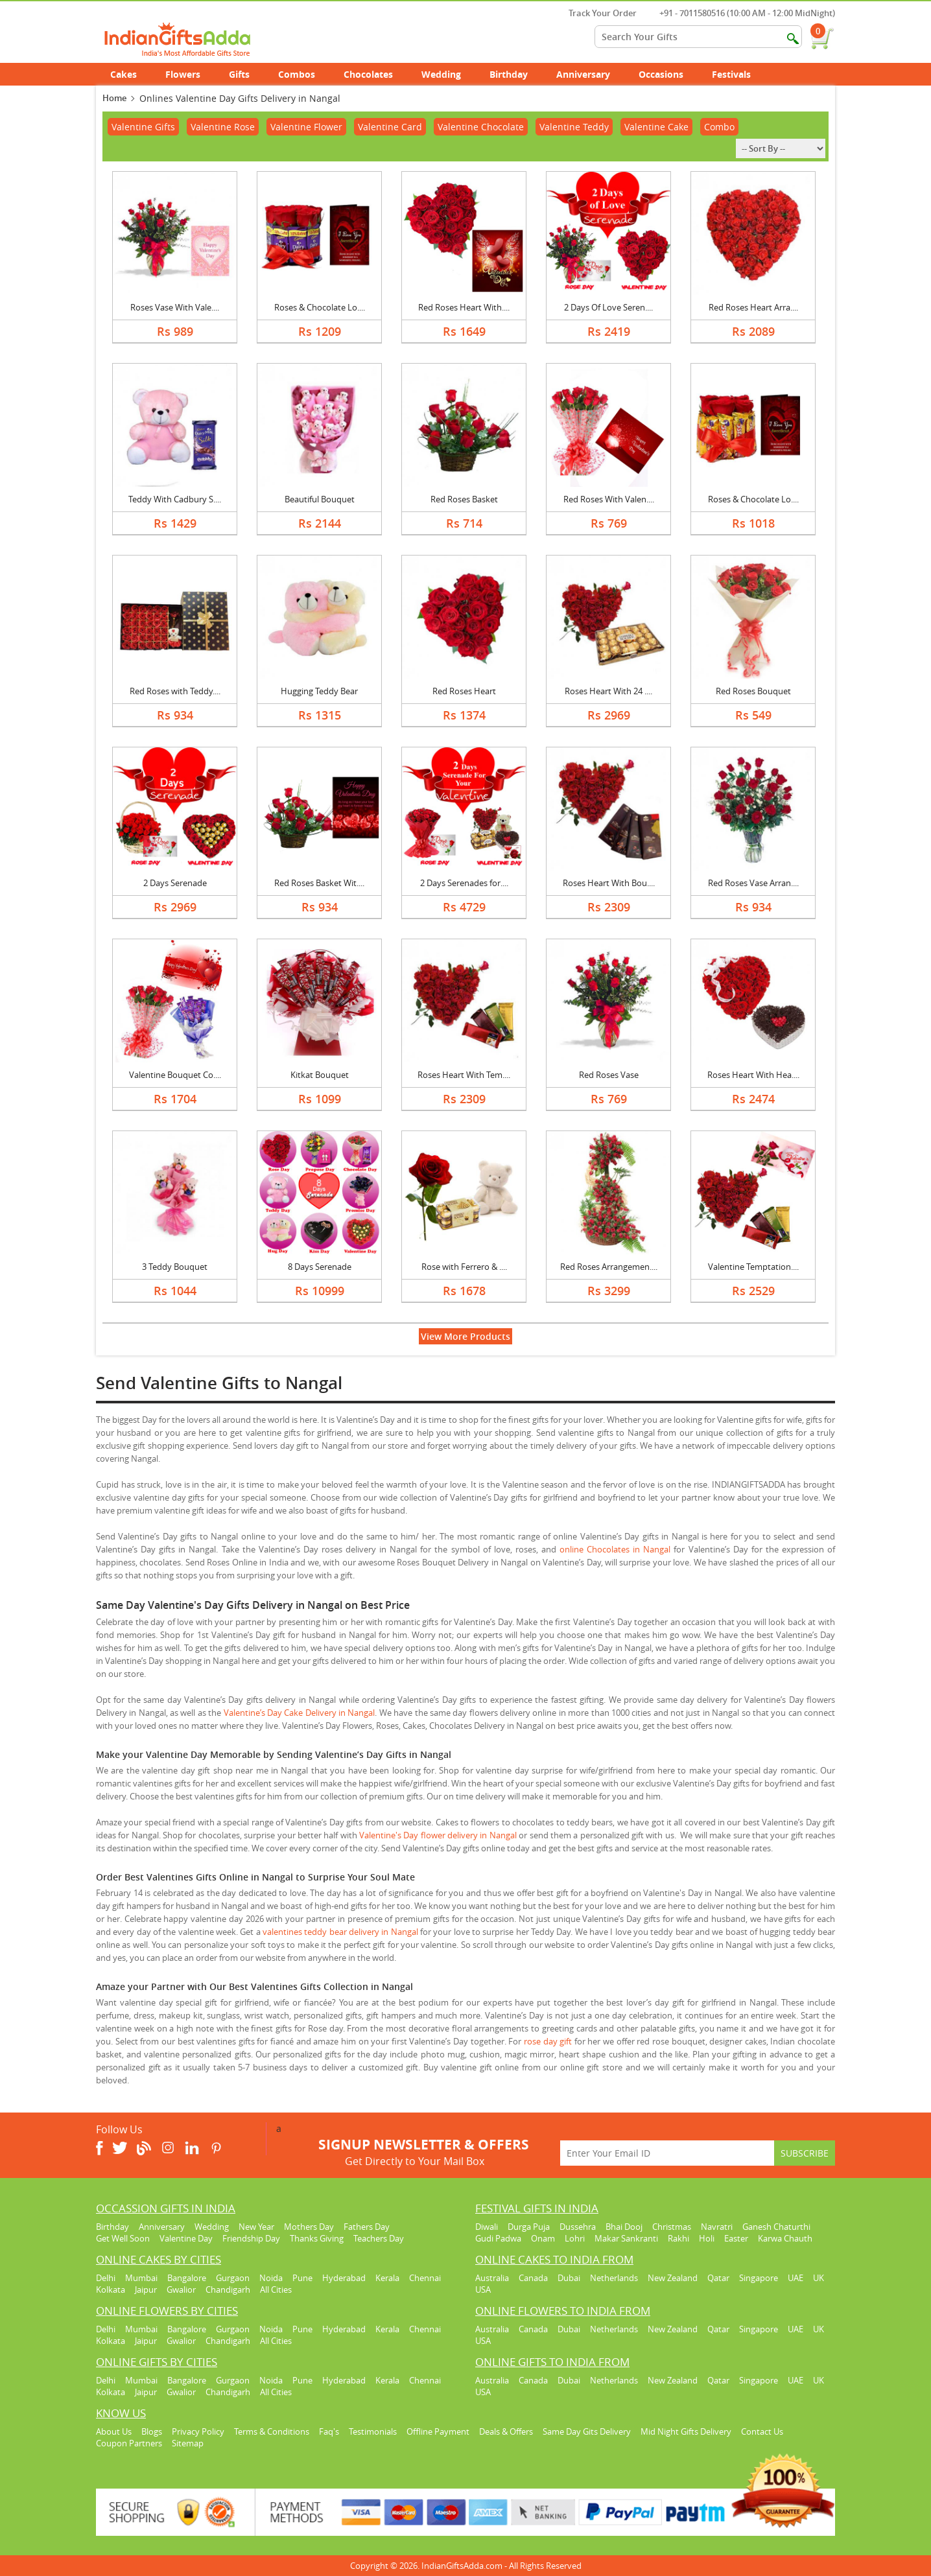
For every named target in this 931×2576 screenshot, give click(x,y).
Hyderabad (344, 2278)
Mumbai (141, 2278)
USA (483, 2289)
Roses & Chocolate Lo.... (319, 307)
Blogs (151, 2431)
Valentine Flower (306, 127)
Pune (302, 2278)
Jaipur (146, 2289)
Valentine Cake (656, 127)
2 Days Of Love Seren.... (608, 307)
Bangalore (186, 2278)
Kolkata (110, 2289)
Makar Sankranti (626, 2238)
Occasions (668, 74)
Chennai (425, 2278)
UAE (795, 2278)
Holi (706, 2238)
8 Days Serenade (319, 1266)
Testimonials (373, 2431)
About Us (114, 2431)
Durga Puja (529, 2226)
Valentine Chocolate (481, 127)
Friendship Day (251, 2238)
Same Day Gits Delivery (587, 2431)
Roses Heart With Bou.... (609, 883)
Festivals (738, 74)
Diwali (486, 2226)
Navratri (717, 2226)
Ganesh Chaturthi (776, 2226)
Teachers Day (378, 2238)
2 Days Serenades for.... (464, 883)
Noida (271, 2278)
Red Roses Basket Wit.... (319, 883)
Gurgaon (233, 2278)
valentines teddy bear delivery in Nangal (340, 1932)
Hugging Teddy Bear (319, 691)
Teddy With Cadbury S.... (174, 499)
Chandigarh (228, 2289)
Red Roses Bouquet (753, 691)
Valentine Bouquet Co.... (175, 1075)
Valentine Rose (223, 127)
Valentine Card (390, 127)
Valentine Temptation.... (753, 1266)
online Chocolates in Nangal (615, 1549)
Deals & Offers (506, 2431)
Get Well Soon (123, 2238)
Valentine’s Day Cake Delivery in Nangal (299, 1712)
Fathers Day (367, 2226)
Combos (296, 74)
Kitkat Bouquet (319, 1075)
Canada (533, 2278)
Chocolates (368, 74)
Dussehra (578, 2226)
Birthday (515, 74)
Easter (736, 2238)
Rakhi (678, 2238)
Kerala (387, 2278)
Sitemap (188, 2443)
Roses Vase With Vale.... (174, 307)
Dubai (569, 2278)
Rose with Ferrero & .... (464, 1266)
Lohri (575, 2238)
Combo (719, 127)
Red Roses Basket (464, 499)
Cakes (130, 74)
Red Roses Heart (464, 691)
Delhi (105, 2278)
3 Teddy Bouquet (174, 1266)
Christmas (671, 2226)
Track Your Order (596, 13)
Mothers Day (309, 2226)
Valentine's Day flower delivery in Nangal (438, 1835)
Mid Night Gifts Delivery (686, 2431)
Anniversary (590, 74)
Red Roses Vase (609, 1075)
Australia (492, 2278)
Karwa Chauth (785, 2238)
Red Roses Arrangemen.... (608, 1266)
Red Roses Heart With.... (464, 307)
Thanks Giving (317, 2238)
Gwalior (181, 2289)
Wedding (448, 74)
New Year (256, 2226)
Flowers (190, 74)
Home (114, 98)
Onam (543, 2238)
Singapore (758, 2278)
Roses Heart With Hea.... (753, 1075)
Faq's (329, 2431)
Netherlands (614, 2278)
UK (818, 2278)
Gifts (246, 74)
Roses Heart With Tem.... (464, 1075)
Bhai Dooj (624, 2226)
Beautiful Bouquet (320, 499)
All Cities (276, 2289)
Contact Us (762, 2431)
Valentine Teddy (574, 127)
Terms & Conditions (271, 2431)
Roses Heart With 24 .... (608, 691)
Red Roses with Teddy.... (175, 691)
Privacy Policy (198, 2431)
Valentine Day (186, 2238)
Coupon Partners (129, 2443)
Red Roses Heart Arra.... (753, 307)
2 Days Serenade (175, 883)
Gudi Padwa (498, 2238)
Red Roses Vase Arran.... (753, 883)
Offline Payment (438, 2431)
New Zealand (673, 2278)
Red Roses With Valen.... (608, 499)
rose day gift (548, 2041)
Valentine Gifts (143, 127)
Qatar (718, 2278)
